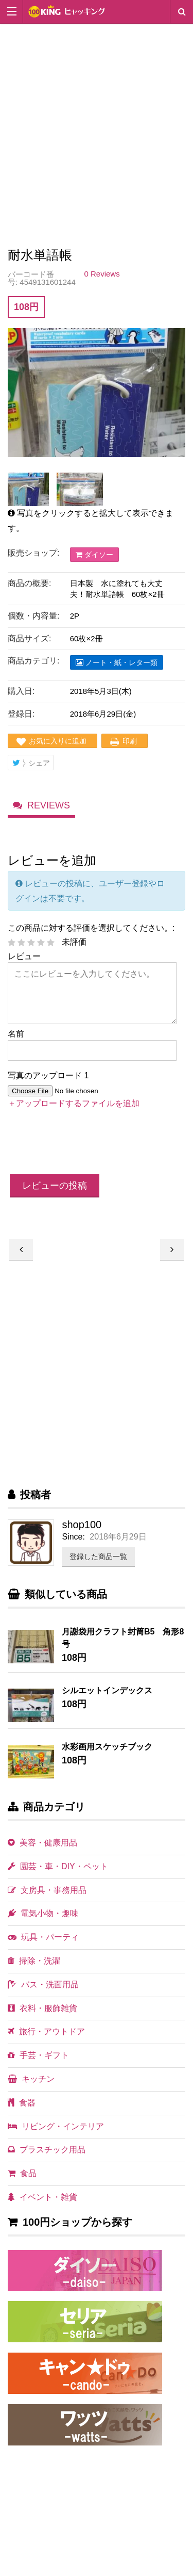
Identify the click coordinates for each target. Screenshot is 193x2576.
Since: (73, 1536)
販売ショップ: (33, 552)
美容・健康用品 (42, 1842)
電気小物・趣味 (43, 1913)
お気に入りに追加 (57, 741)
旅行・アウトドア (46, 2031)
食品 (22, 2173)
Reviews (48, 806)
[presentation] (86, 1142)
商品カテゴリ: (33, 660)
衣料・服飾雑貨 (42, 2008)
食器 (22, 2102)
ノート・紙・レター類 (116, 662)
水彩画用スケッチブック (107, 1746)
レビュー (24, 956)
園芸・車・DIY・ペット (58, 1866)
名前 (16, 1033)
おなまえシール (21, 1250)
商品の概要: (29, 583)
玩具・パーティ (43, 1937)
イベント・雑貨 (42, 2197)
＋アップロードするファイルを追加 (73, 1103)
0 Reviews (102, 273)
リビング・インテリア (56, 2126)
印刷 (129, 741)
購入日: (21, 691)
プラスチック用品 (46, 2149)
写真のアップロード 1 (48, 1075)
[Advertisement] (96, 139)
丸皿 (172, 1250)
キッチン (31, 2079)
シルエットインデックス (107, 1690)
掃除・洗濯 (34, 1960)
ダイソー (94, 554)
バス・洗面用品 (43, 1984)
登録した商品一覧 (98, 1556)
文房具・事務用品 (47, 1890)
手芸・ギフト (38, 2055)
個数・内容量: (33, 615)
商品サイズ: (29, 638)
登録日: (21, 713)
